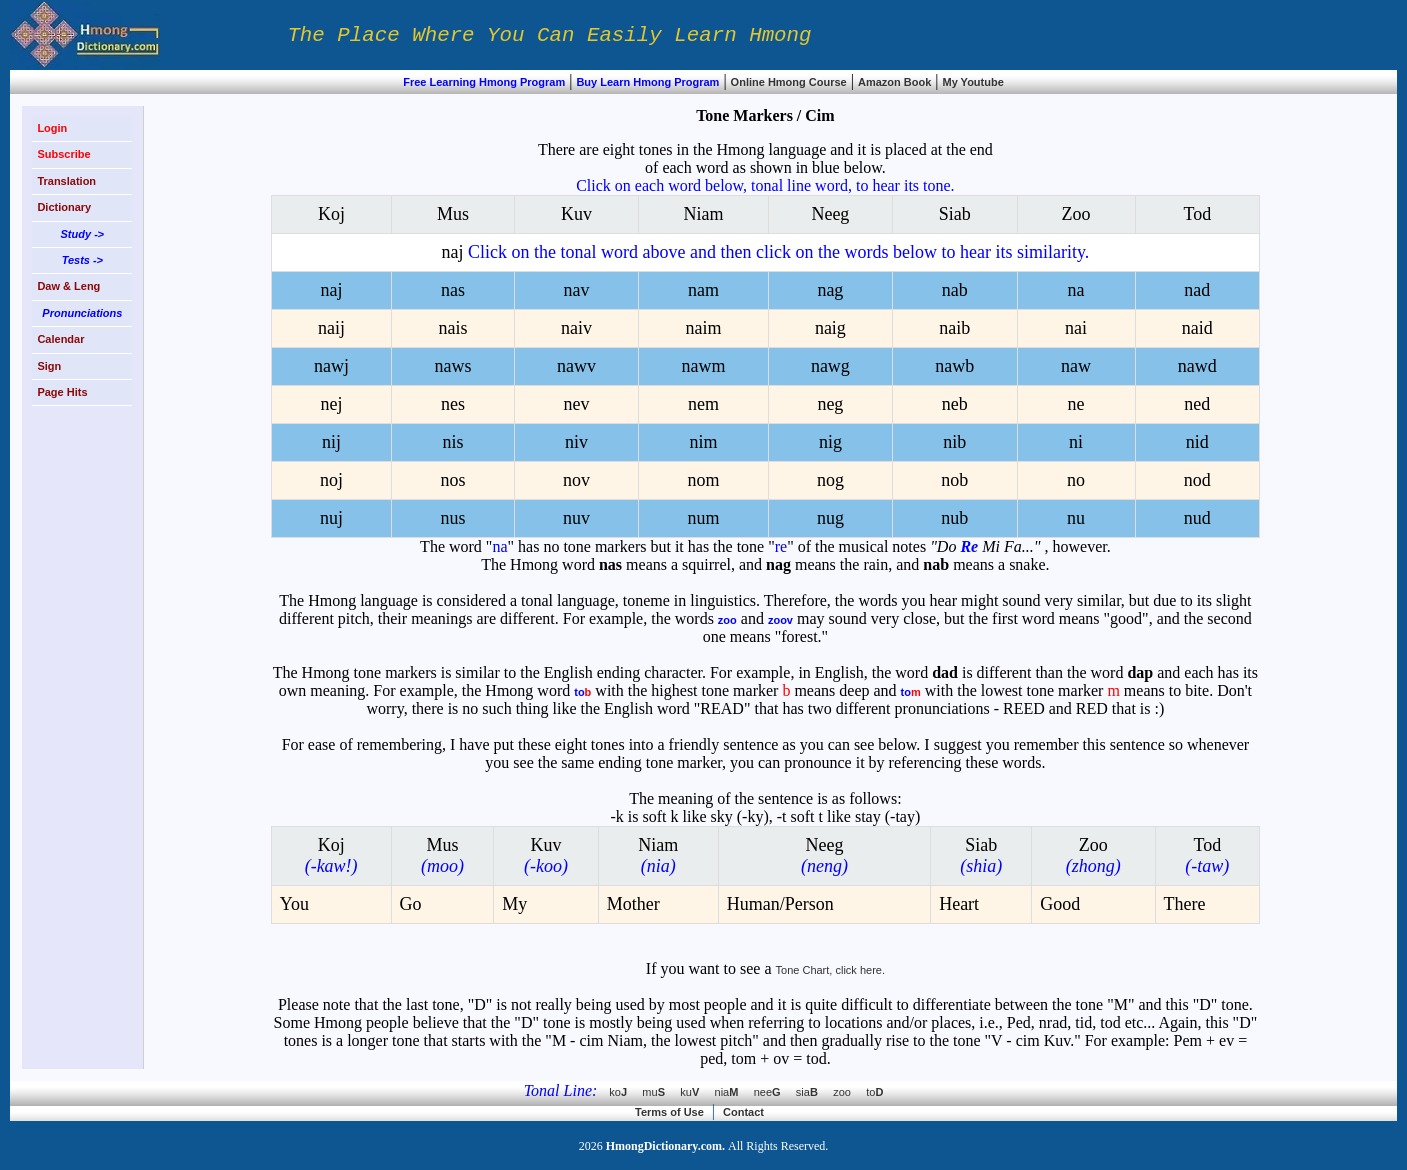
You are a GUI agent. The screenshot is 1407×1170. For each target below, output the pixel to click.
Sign (49, 366)
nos (452, 480)
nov (576, 480)
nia (734, 1092)
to (874, 1092)
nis (452, 442)
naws (452, 366)
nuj (331, 518)
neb (955, 404)
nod (1197, 480)
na (1076, 290)
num (703, 518)
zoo (849, 1092)
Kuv (576, 214)
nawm (703, 366)
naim (703, 328)
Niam (703, 214)
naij (331, 328)
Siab (955, 214)
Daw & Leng (68, 286)
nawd (1197, 366)
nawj (331, 366)
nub (954, 518)
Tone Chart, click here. (830, 970)
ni (1076, 442)
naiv (576, 328)
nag (830, 290)
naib (954, 328)
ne (1076, 404)
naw (1076, 366)
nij (331, 442)
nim (703, 442)
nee (775, 1092)
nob (954, 480)
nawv (576, 366)
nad (1197, 290)
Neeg (830, 214)
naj (766, 252)
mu (661, 1092)
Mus (453, 214)
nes (453, 404)
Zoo (1076, 214)
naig (830, 328)
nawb (954, 366)
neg (830, 404)
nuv (576, 518)
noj (331, 480)
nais (452, 328)
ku (697, 1092)
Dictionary (64, 207)
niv (576, 442)
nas (453, 290)
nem (703, 404)
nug (830, 518)
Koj (331, 214)
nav (576, 290)
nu (1076, 518)
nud (1197, 518)
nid (1197, 442)
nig (830, 442)
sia (814, 1092)
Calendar (60, 339)
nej (331, 404)
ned (1197, 404)
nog (830, 480)
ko (625, 1092)
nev (576, 404)
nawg (830, 366)
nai (1076, 328)
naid (1197, 328)
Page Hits (62, 392)
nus (452, 518)
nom (703, 480)
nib (954, 442)
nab (955, 290)
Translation (66, 181)
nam (703, 290)
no (1076, 480)
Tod (1197, 214)
